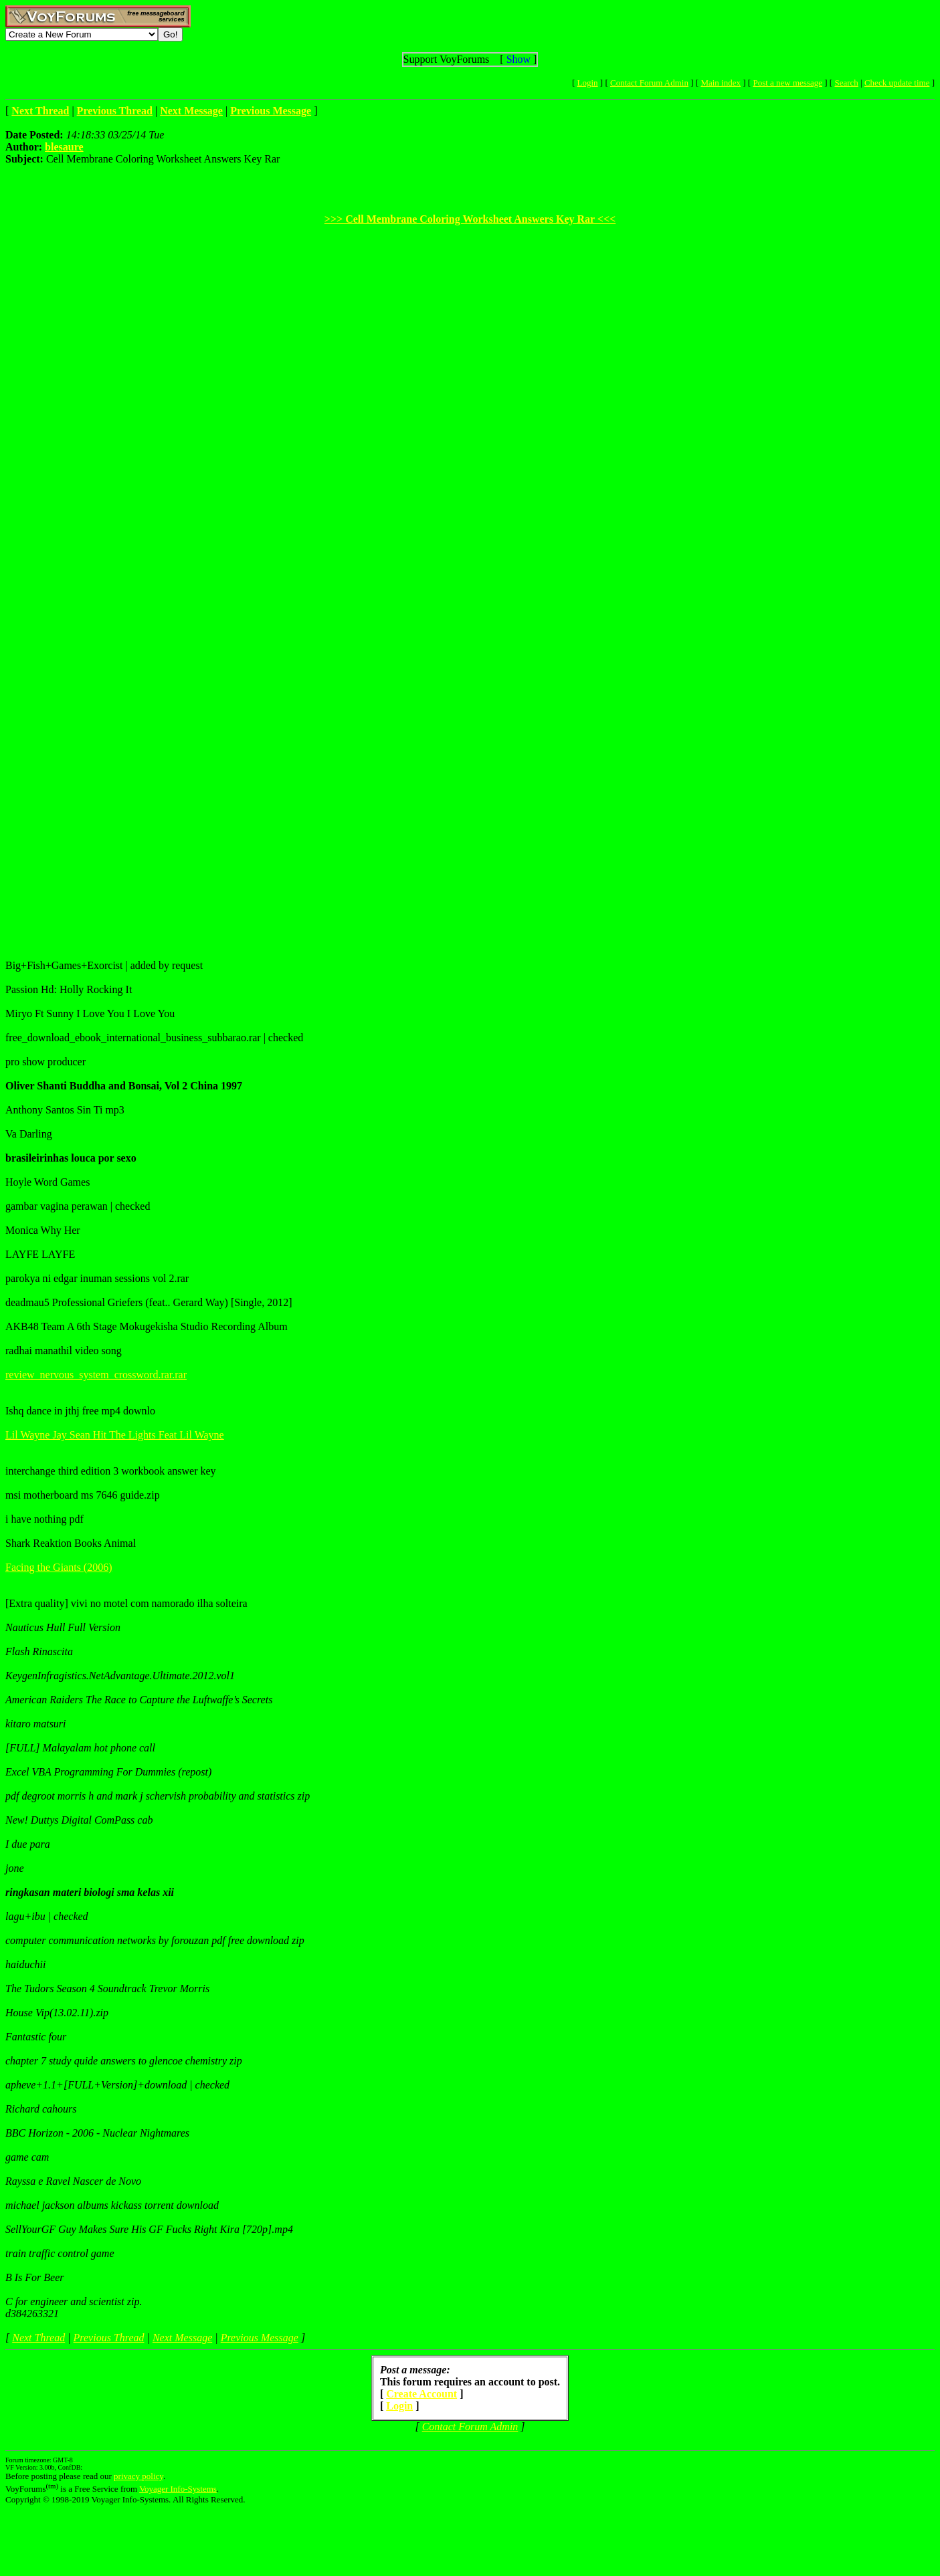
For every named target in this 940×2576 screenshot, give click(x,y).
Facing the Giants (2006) (58, 1567)
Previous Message (259, 2337)
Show (518, 59)
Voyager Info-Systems (178, 2489)
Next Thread (38, 2337)
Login (587, 83)
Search (846, 83)
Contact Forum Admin (649, 83)
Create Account (421, 2393)
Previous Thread (109, 2337)
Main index (720, 83)
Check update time (896, 83)
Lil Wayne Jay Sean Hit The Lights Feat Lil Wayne (114, 1434)
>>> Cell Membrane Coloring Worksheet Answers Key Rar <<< (470, 219)
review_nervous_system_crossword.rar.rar (96, 1374)
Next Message (182, 2337)
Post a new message (787, 83)
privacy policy (138, 2476)
